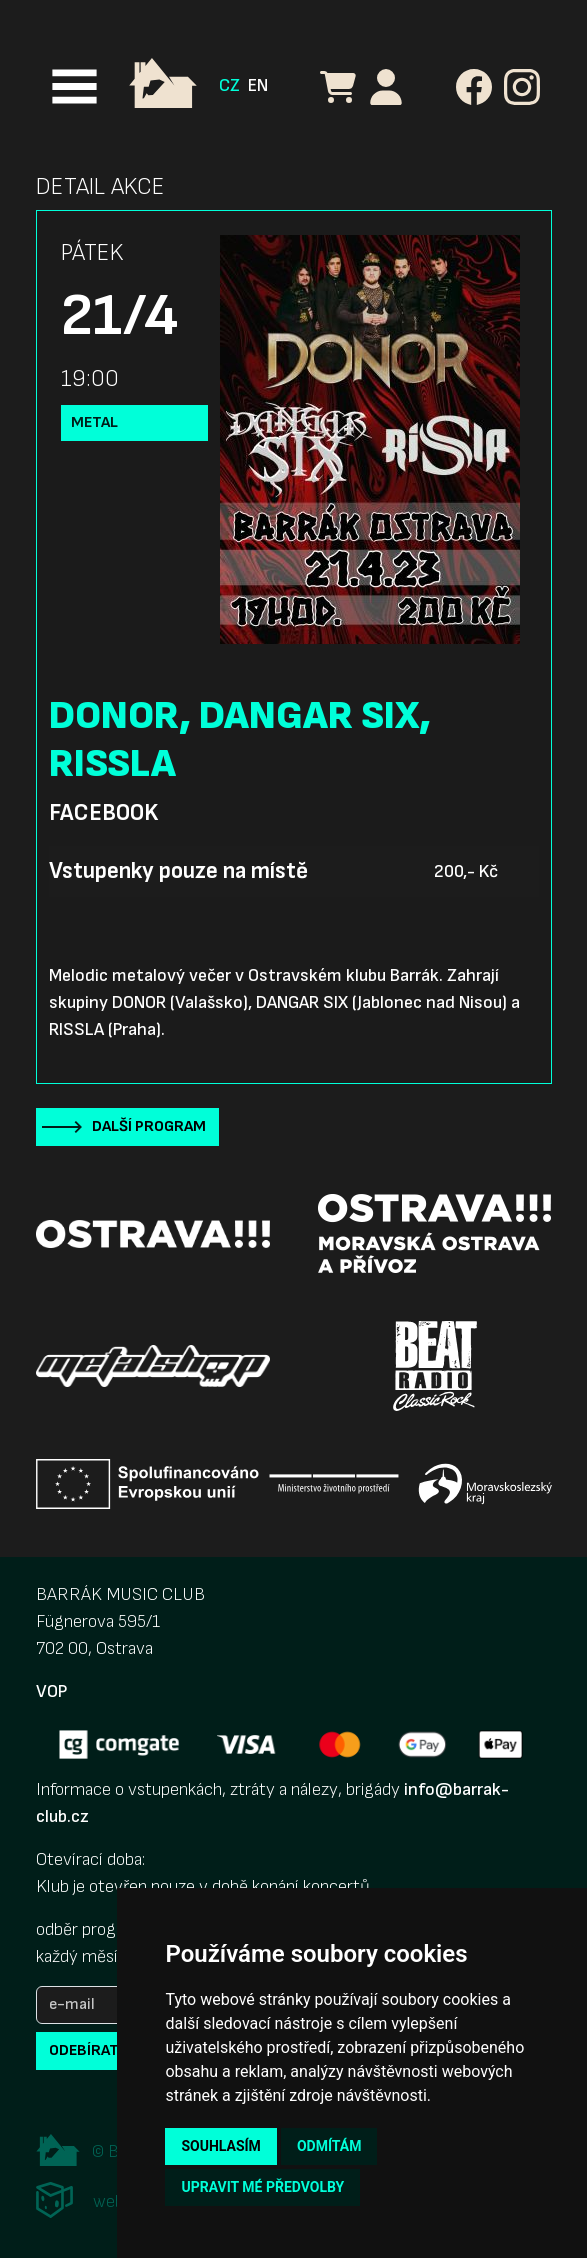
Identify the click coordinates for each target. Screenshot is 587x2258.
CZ (229, 85)
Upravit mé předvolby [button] (262, 2187)
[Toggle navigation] (74, 86)
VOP (51, 1691)
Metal (94, 422)
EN (258, 85)
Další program (149, 1126)
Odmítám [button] (329, 2146)
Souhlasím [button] (220, 2146)
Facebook (103, 813)
